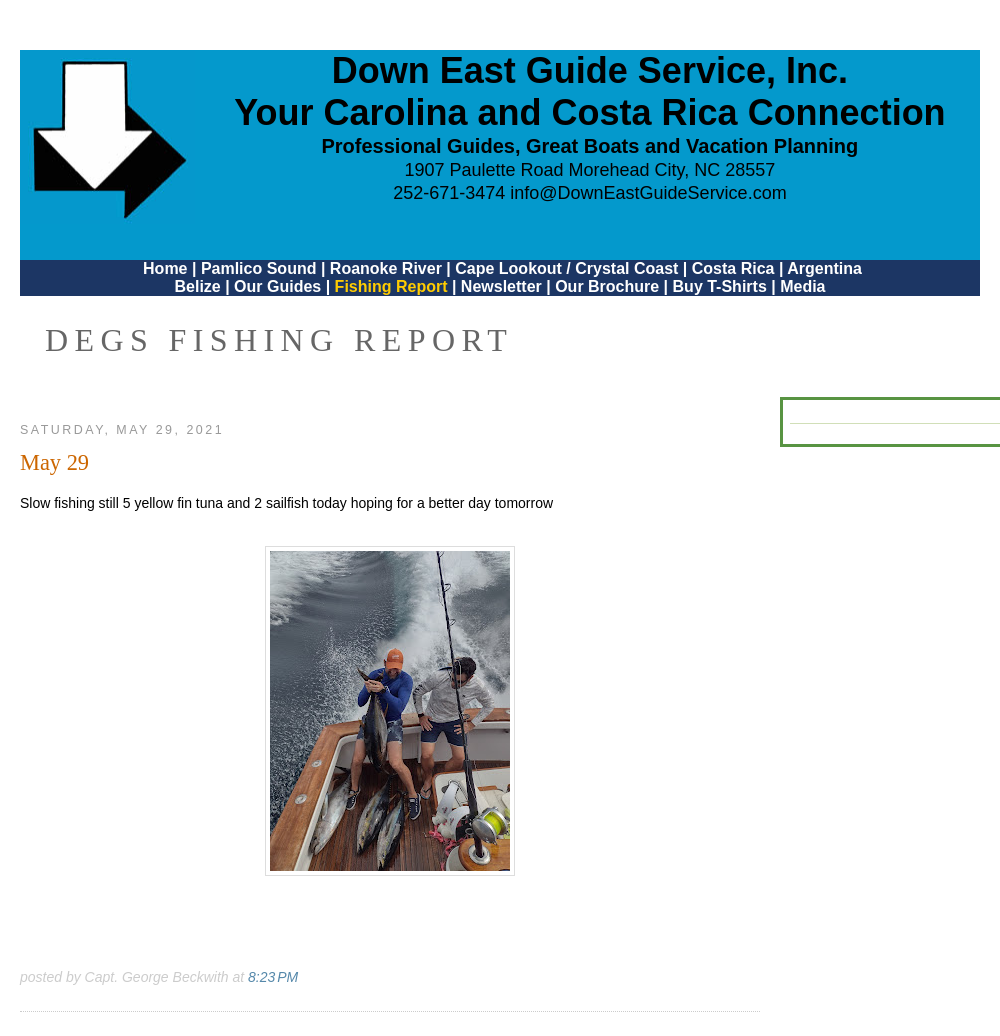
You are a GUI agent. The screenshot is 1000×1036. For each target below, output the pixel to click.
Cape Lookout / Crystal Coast (566, 268)
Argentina (824, 268)
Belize (197, 286)
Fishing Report (393, 286)
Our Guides (277, 286)
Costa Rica (733, 268)
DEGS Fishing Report (279, 340)
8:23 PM (273, 977)
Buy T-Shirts (720, 286)
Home (165, 268)
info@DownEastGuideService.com (648, 193)
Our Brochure (607, 286)
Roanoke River (386, 268)
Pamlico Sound (259, 268)
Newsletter (501, 286)
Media (802, 286)
